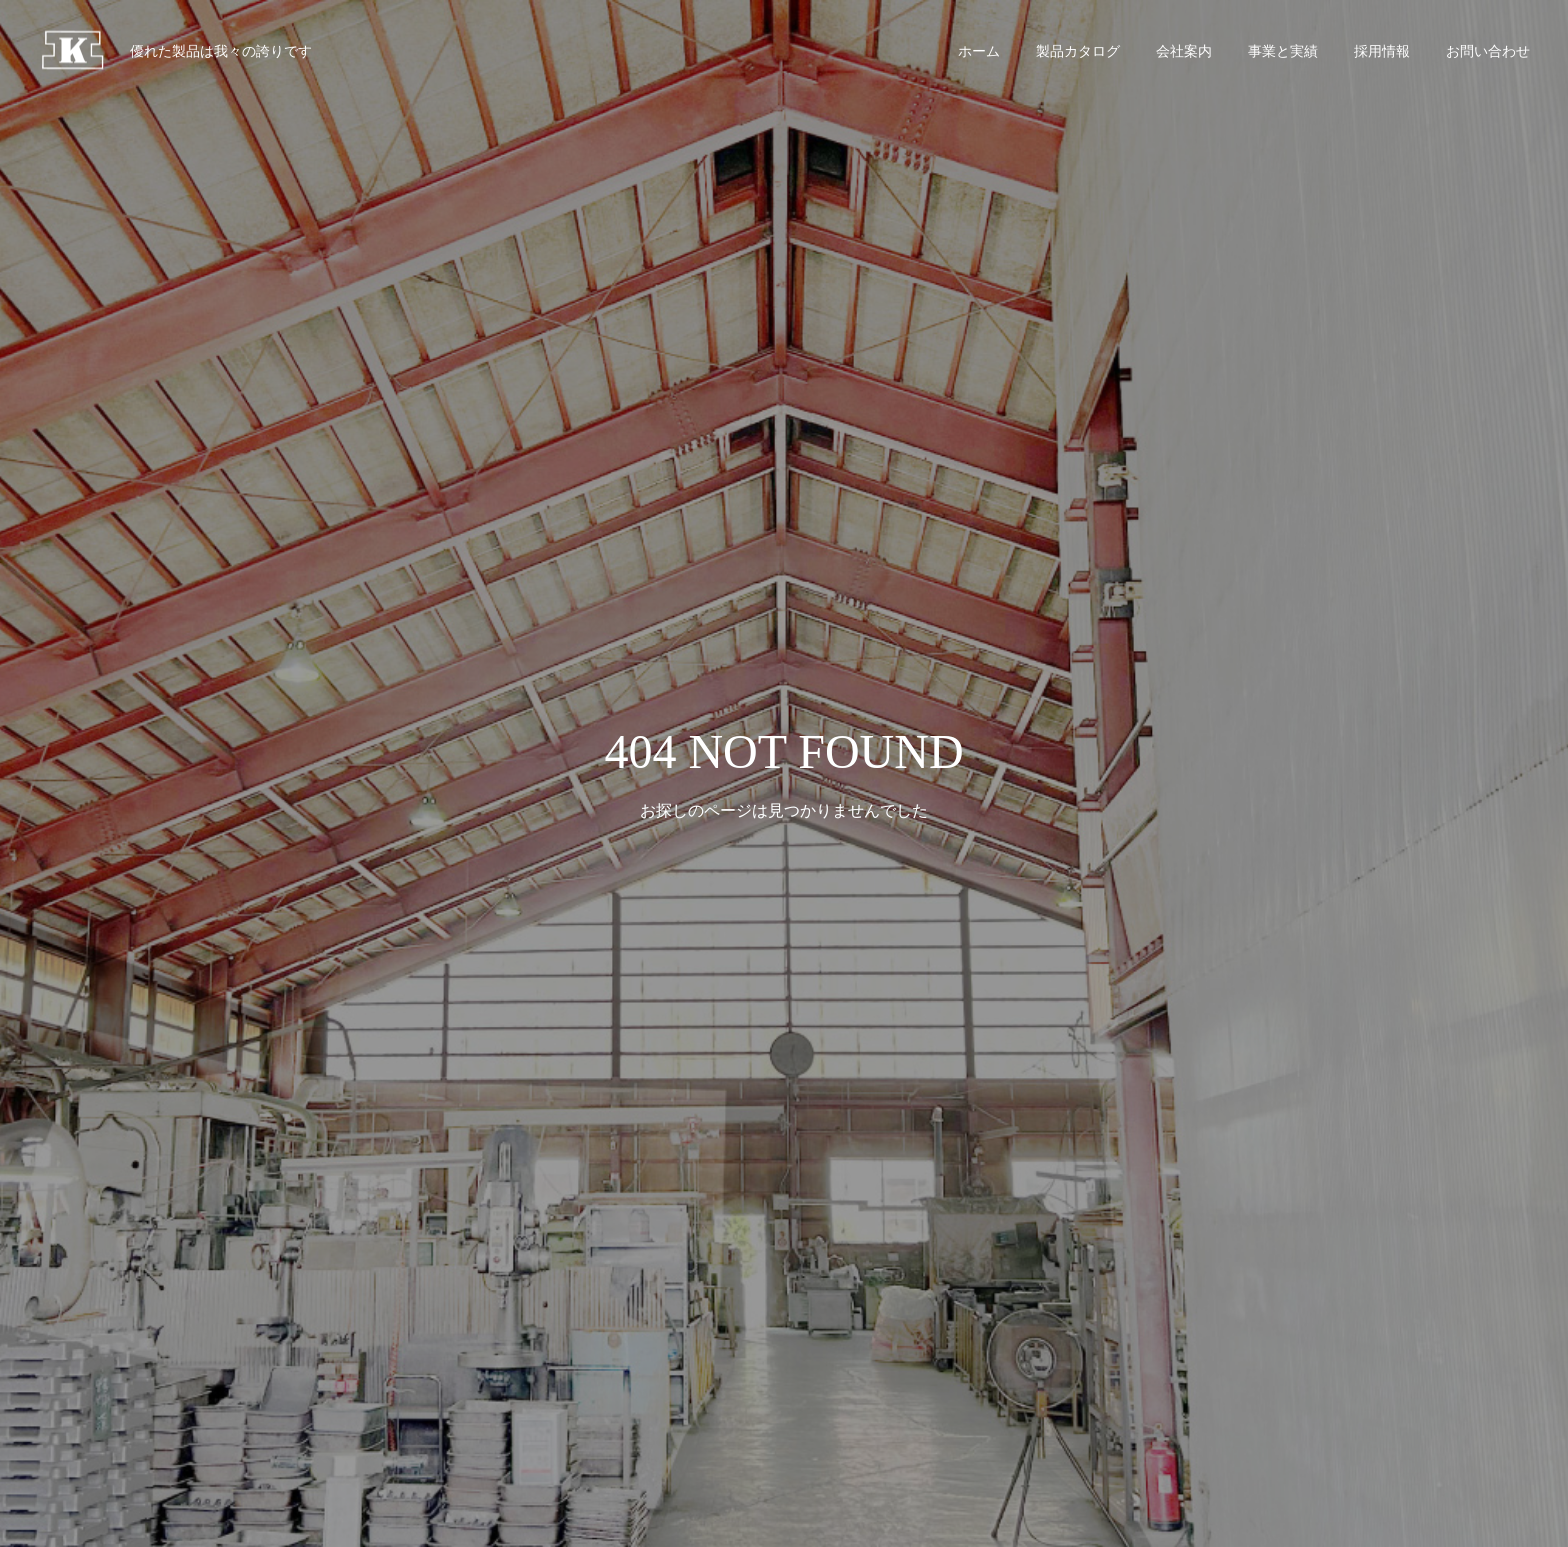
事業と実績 (1283, 51)
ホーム (979, 51)
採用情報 (1382, 51)
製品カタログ (1078, 51)
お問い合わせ (1488, 51)
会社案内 (1184, 51)
